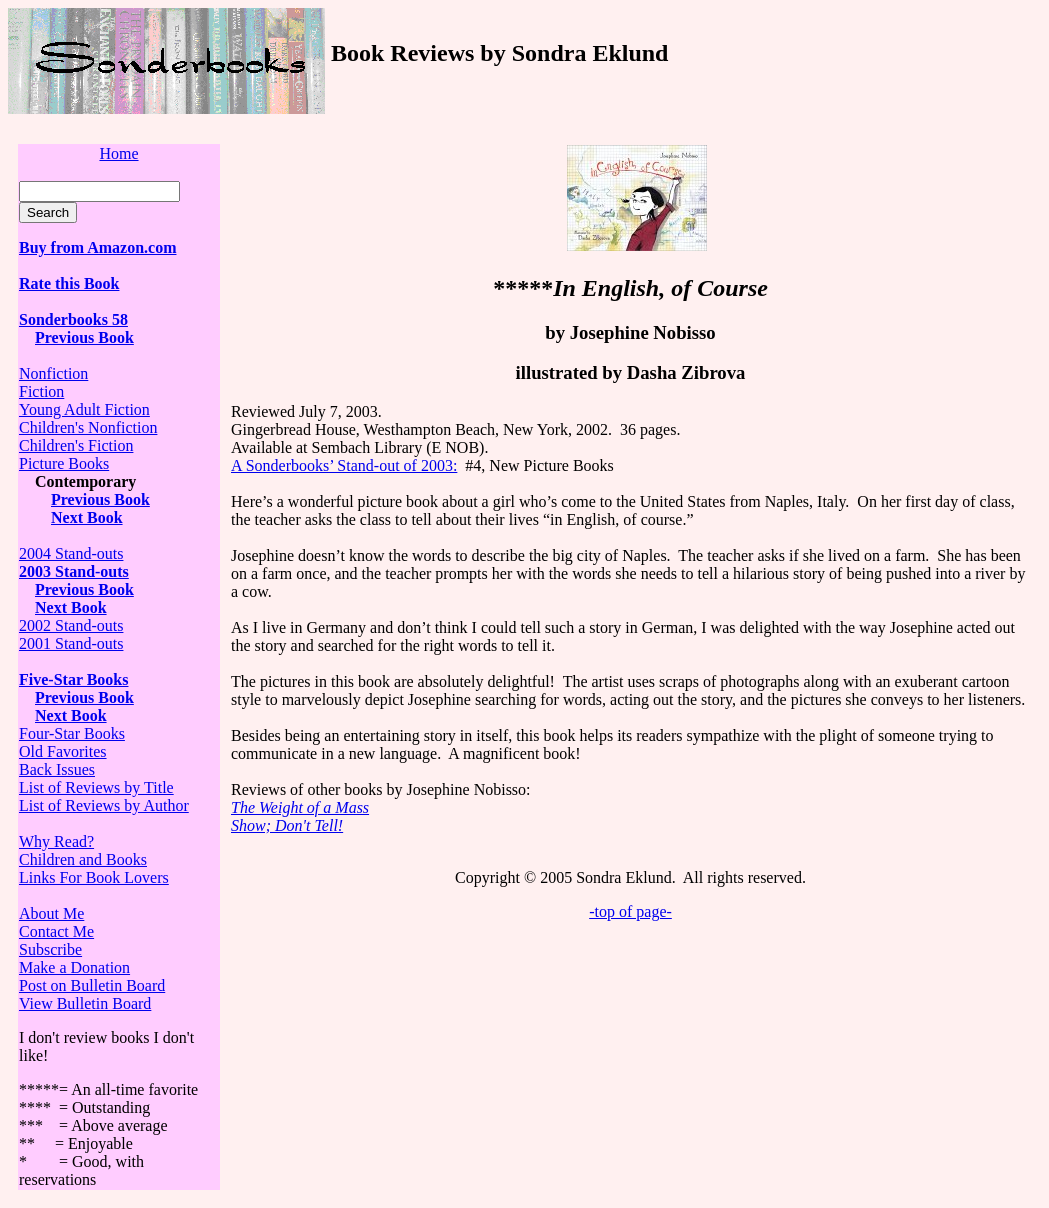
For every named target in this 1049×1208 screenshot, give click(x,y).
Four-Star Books (72, 733)
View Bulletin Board (85, 1003)
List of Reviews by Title (96, 787)
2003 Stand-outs (74, 571)
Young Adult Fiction (84, 409)
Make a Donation (74, 967)
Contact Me (56, 931)
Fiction (41, 391)
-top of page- (630, 911)
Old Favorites (63, 751)
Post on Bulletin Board (92, 985)
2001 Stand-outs (71, 643)
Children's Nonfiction (88, 427)
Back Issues (57, 769)
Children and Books (83, 859)
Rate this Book (69, 283)
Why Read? (56, 841)
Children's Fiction (76, 445)
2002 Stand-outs (71, 625)
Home (118, 153)
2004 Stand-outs (71, 553)
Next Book (87, 517)
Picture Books (64, 463)
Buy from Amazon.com (97, 247)
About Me (51, 913)
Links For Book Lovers (94, 877)
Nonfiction (53, 373)
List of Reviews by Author (104, 805)
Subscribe (50, 949)
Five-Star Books (73, 679)
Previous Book (84, 337)
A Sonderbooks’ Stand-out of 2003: (344, 465)
